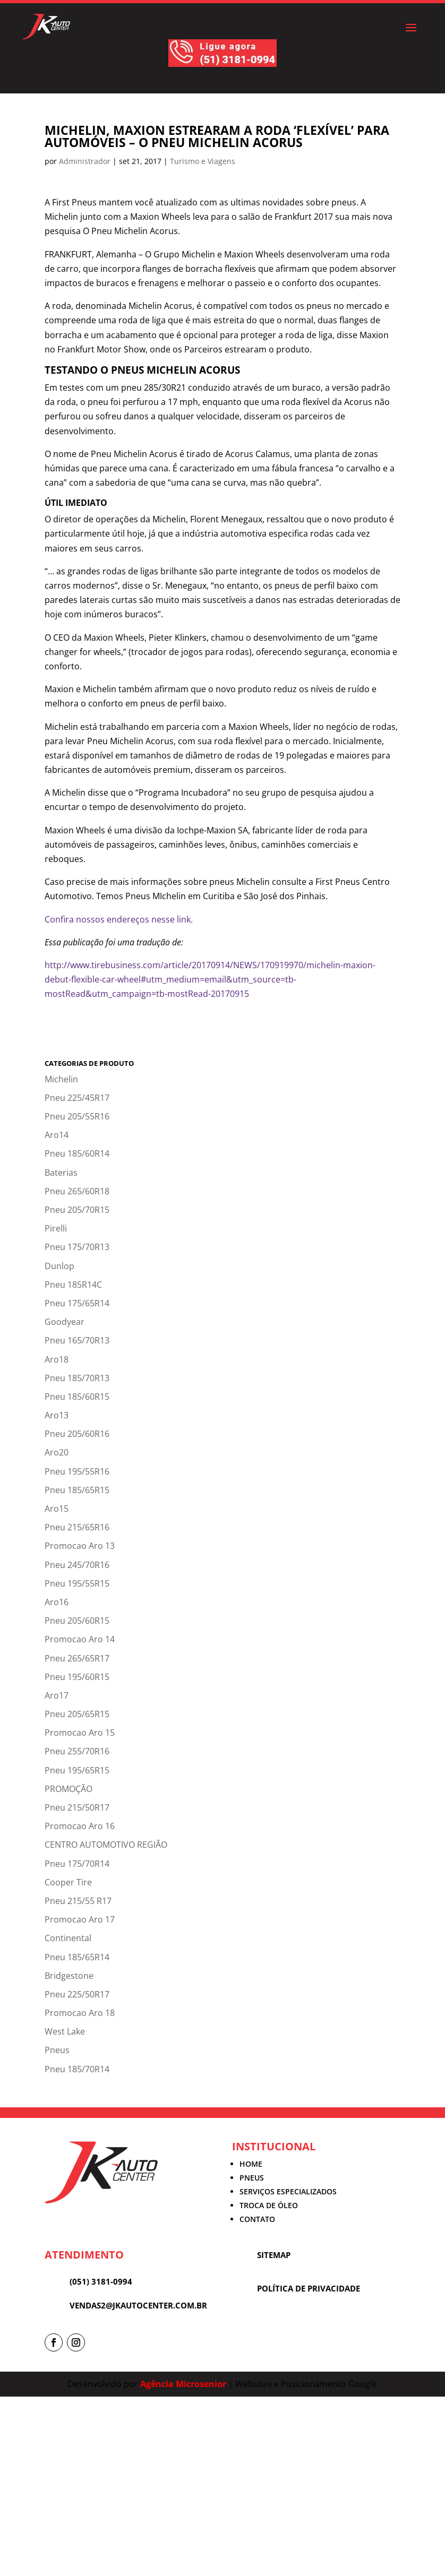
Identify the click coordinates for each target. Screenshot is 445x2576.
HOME (250, 2164)
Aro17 (57, 1695)
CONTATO (257, 2219)
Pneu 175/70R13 (77, 1247)
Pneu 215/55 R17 (78, 1901)
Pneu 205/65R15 (77, 1714)
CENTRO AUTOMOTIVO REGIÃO (106, 1844)
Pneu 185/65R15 (77, 1490)
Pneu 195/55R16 (77, 1471)
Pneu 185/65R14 (77, 1957)
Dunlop (59, 1266)
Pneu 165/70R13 (77, 1340)
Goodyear (64, 1322)
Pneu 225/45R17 (77, 1098)
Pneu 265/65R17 (77, 1658)
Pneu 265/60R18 (77, 1191)
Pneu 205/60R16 (77, 1434)
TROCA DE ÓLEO (268, 2205)
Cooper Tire (68, 1882)
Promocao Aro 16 (80, 1826)
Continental (68, 1938)
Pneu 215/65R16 (77, 1527)
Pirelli (56, 1228)
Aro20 (57, 1452)
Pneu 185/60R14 (77, 1153)
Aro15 (57, 1508)
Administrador (84, 161)
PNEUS (251, 2178)
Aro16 (57, 1602)
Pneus (57, 2050)
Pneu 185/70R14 (77, 2069)
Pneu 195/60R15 (77, 1677)
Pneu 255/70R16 (77, 1751)
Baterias (61, 1172)
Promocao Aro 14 (80, 1639)
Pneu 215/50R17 (77, 1807)
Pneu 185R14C (73, 1284)
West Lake (65, 2031)
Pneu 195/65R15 (77, 1770)
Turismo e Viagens (202, 161)
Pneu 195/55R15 (77, 1583)
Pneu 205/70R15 (77, 1210)
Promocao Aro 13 (80, 1546)
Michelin (61, 1079)
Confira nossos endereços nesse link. (119, 919)
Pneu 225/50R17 (77, 1994)
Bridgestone (69, 1975)
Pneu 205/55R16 (77, 1116)
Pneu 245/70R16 (77, 1565)
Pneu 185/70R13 (77, 1378)
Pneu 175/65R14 (77, 1303)
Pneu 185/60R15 (77, 1396)
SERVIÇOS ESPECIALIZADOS (288, 2191)
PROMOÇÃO (68, 1789)
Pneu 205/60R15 (77, 1620)
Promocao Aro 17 (80, 1919)
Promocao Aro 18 (80, 2013)
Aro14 (57, 1135)
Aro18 (57, 1359)
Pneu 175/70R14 (77, 1863)
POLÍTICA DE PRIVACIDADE (308, 2288)
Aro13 (57, 1415)
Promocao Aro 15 (80, 1732)
